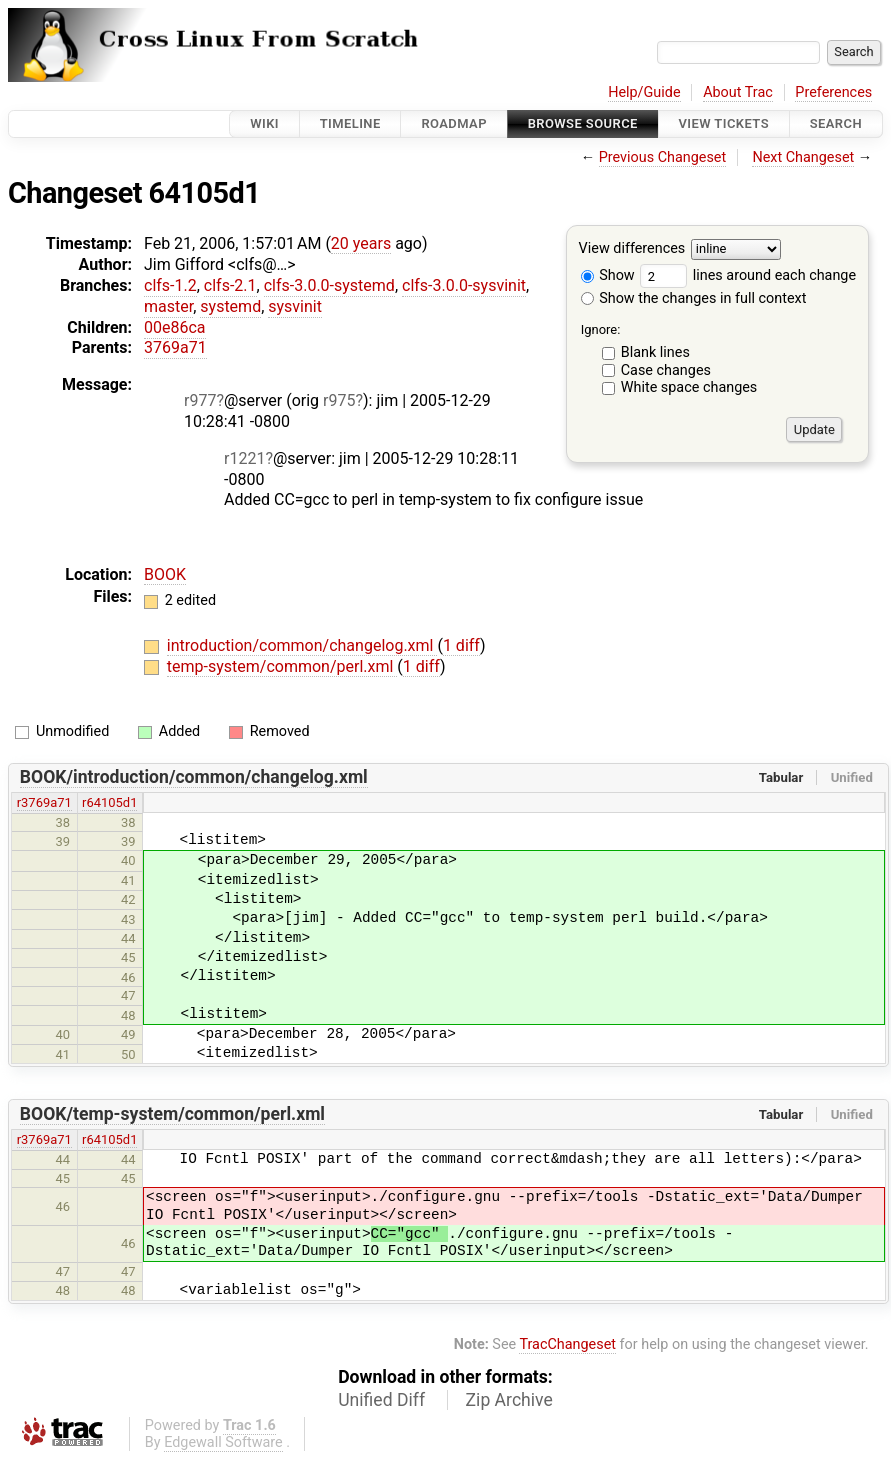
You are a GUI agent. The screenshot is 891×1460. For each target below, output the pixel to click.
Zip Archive (509, 1400)
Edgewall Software (223, 1442)
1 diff (461, 645)
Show (608, 275)
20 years (361, 243)
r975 (339, 400)
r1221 (244, 458)
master (168, 306)
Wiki (264, 123)
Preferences (833, 92)
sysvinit (295, 306)
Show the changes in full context (694, 298)
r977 (200, 400)
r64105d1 (109, 802)
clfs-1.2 (170, 285)
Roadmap (454, 123)
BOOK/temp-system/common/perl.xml (172, 1114)
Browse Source (583, 123)
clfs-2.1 (230, 285)
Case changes (666, 370)
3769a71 (175, 347)
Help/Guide (644, 92)
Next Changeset (803, 157)
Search (836, 123)
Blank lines (655, 352)
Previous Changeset (663, 157)
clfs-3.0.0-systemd (329, 285)
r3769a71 (44, 802)
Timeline (350, 123)
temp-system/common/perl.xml (282, 666)
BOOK (165, 574)
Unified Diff (381, 1400)
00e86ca (175, 327)
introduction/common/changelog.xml (302, 645)
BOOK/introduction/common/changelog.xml (194, 777)
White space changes (689, 387)
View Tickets (724, 123)
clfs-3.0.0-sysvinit (464, 285)
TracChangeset (567, 1344)
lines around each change (748, 275)
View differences (632, 249)
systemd (230, 306)
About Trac (738, 92)
